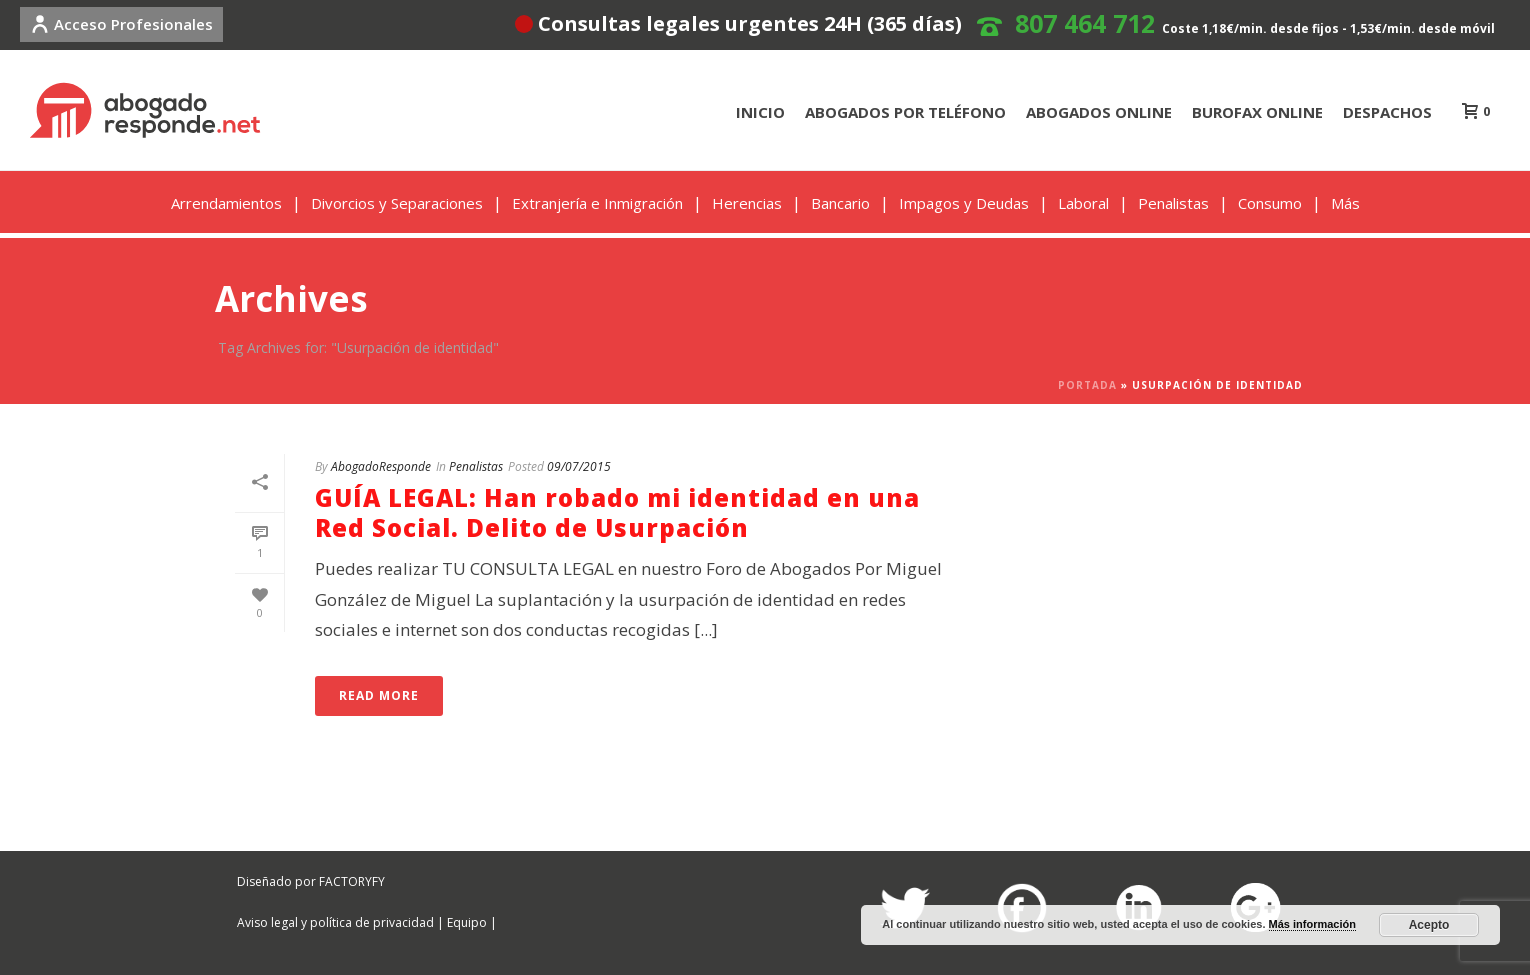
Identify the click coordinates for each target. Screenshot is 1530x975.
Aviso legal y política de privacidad (335, 922)
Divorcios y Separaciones (397, 203)
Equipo (467, 922)
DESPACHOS (1387, 112)
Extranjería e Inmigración (597, 203)
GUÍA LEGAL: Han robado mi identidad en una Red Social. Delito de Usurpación (617, 512)
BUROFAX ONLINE (1257, 112)
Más (1345, 203)
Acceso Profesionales (121, 24)
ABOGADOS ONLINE (1099, 112)
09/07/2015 (579, 466)
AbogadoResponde (381, 466)
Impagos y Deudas (964, 203)
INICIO (760, 112)
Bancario (840, 203)
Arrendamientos (226, 203)
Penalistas (1173, 203)
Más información (1312, 924)
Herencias (747, 203)
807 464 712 (1085, 23)
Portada (1087, 385)
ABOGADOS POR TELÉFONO (905, 112)
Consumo (1270, 203)
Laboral (1083, 203)
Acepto (1429, 925)
